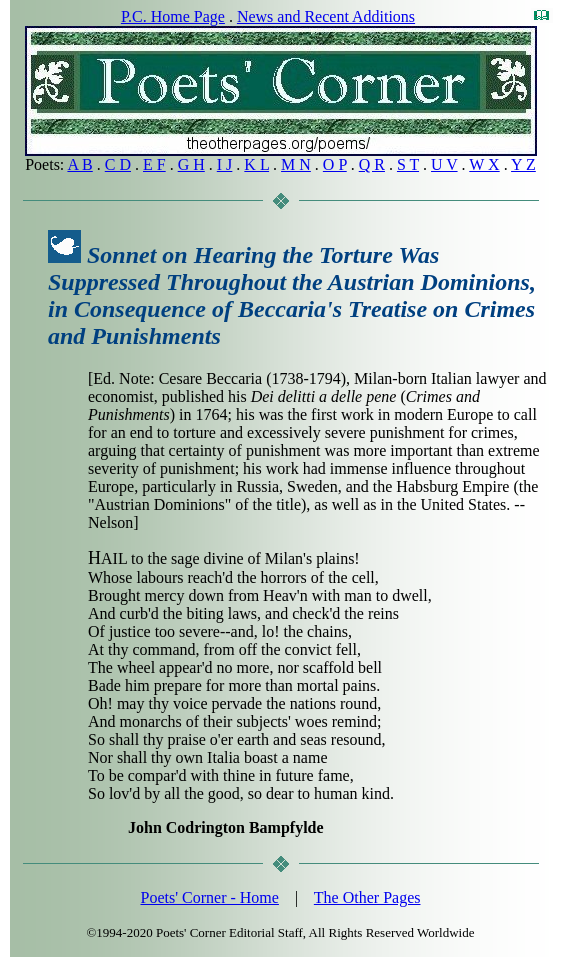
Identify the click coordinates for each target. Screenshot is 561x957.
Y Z (523, 164)
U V (444, 164)
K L (256, 164)
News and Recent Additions (326, 16)
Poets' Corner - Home (210, 897)
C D (118, 164)
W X (484, 164)
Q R (372, 164)
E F (154, 164)
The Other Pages (367, 897)
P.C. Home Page (173, 16)
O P (335, 164)
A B (79, 164)
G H (191, 164)
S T (408, 164)
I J (225, 164)
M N (296, 164)
